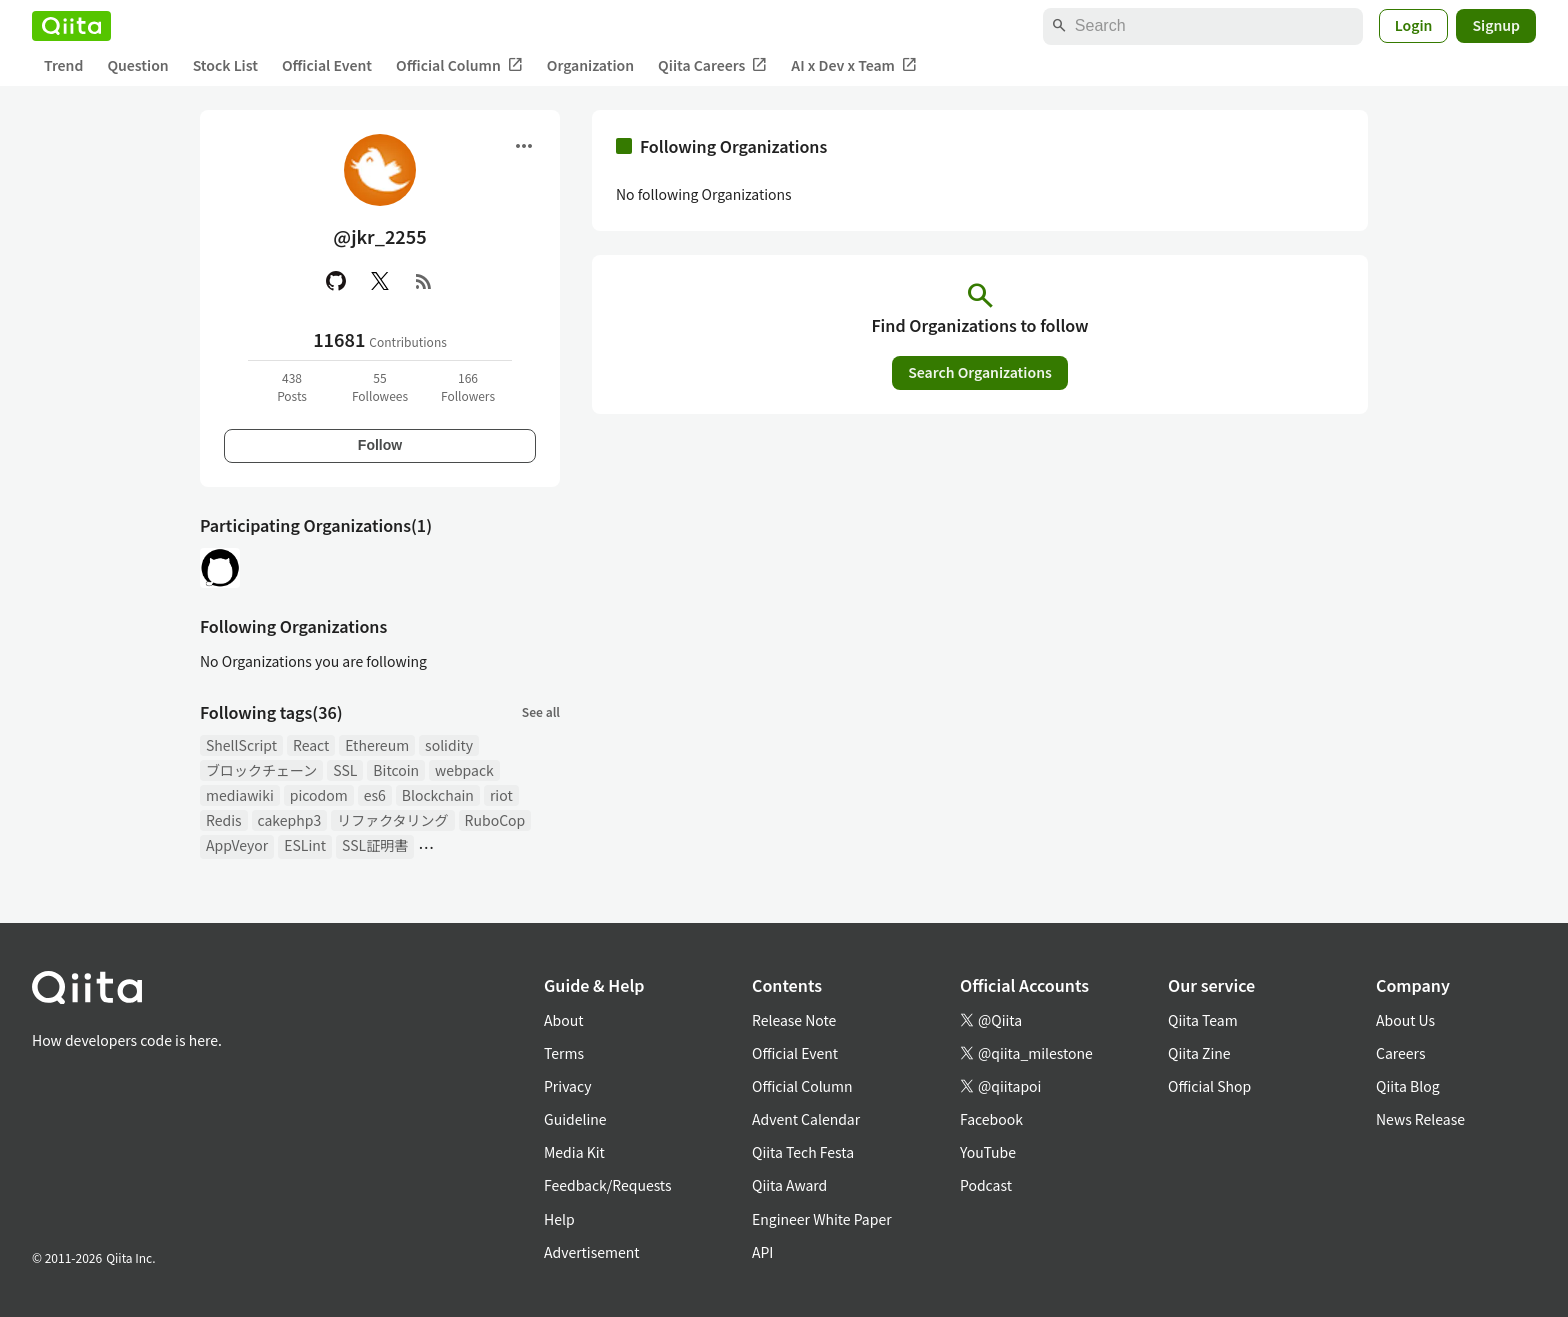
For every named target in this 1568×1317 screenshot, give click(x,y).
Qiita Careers (712, 65)
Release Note (794, 1020)
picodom (319, 795)
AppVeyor (237, 845)
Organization (590, 65)
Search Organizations (980, 372)
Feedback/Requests (608, 1185)
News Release (1420, 1119)
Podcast (986, 1185)
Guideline (575, 1119)
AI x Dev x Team (854, 65)
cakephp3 (290, 820)
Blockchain (438, 795)
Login (1414, 25)
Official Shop (1209, 1086)
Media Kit (574, 1152)
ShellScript (241, 745)
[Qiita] (71, 26)
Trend (63, 65)
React (311, 745)
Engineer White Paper (822, 1219)
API (762, 1252)
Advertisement (592, 1252)
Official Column (459, 65)
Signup (1496, 25)
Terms (564, 1053)
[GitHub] (336, 281)
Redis (224, 820)
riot (501, 795)
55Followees (380, 386)
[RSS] (424, 281)
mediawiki (240, 795)
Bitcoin (396, 770)
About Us (1405, 1020)
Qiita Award (789, 1185)
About (563, 1020)
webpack (464, 770)
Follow (380, 445)
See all (541, 711)
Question (137, 65)
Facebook (991, 1119)
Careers (1400, 1053)
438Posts (292, 386)
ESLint (305, 845)
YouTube (988, 1152)
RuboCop (495, 820)
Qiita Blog (1408, 1086)
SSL (345, 770)
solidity (449, 745)
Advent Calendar (806, 1119)
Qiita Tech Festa (803, 1152)
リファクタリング (392, 820)
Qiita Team (1203, 1020)
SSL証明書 (375, 845)
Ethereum (377, 745)
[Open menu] (524, 146)
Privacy (567, 1086)
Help (559, 1219)
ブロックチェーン (261, 770)
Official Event (327, 65)
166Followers (468, 386)
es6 (375, 795)
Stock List (225, 65)
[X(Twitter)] (380, 281)
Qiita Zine (1199, 1053)
